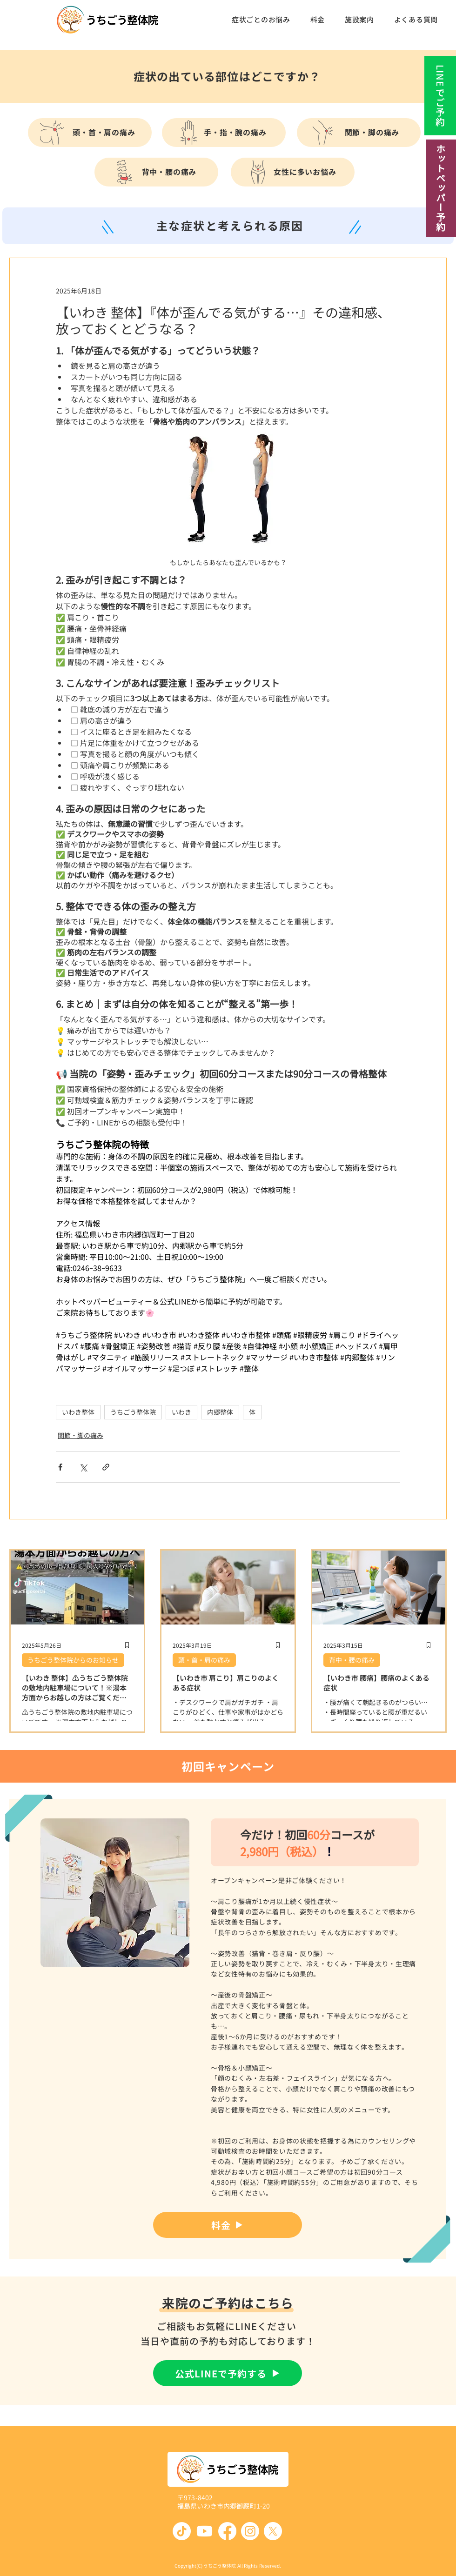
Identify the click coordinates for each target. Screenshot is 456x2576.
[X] (273, 2531)
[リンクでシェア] (105, 1467)
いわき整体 (78, 1412)
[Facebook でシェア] (60, 1467)
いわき (181, 1412)
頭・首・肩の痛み (204, 1659)
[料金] (227, 2225)
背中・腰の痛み (352, 1659)
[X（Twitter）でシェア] (83, 1467)
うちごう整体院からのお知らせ (73, 1659)
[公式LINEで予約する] (227, 2373)
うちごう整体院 (133, 1412)
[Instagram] (250, 2531)
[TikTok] (182, 2531)
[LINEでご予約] (439, 95)
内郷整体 (220, 1412)
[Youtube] (204, 2531)
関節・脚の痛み (80, 1435)
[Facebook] (227, 2531)
